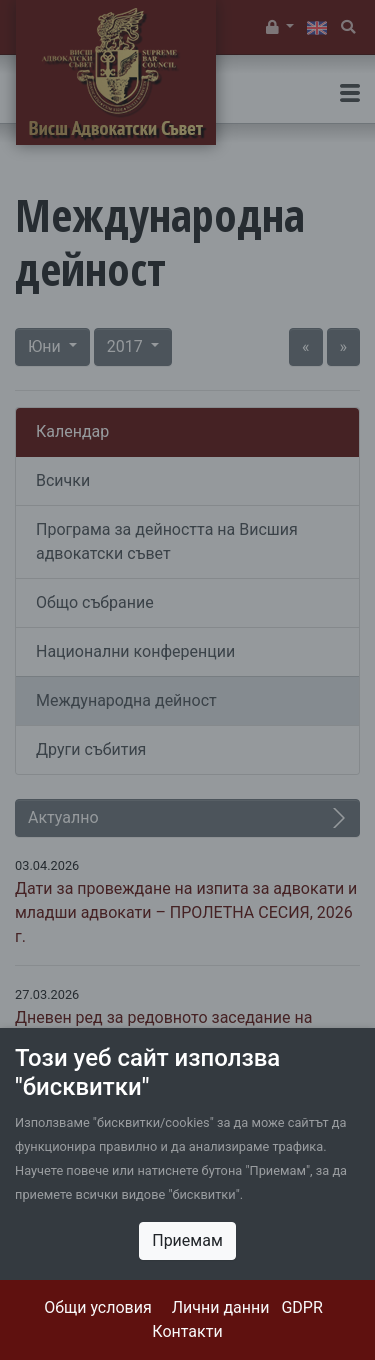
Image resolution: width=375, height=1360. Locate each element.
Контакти (187, 1331)
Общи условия (98, 1307)
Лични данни (221, 1307)
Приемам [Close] (187, 1240)
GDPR (301, 1307)
